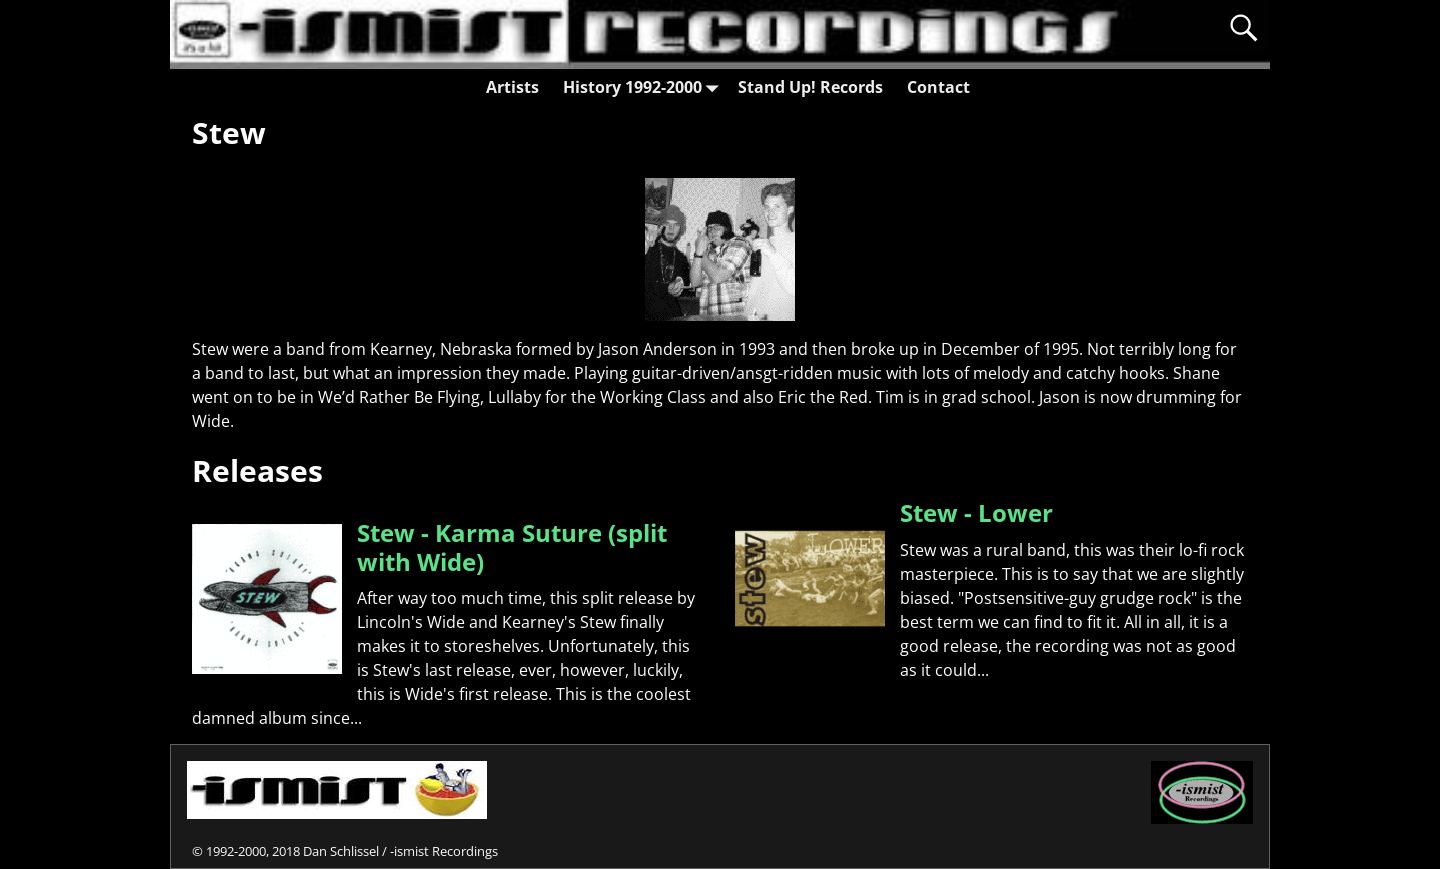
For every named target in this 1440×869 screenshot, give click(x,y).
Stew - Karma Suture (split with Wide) (512, 547)
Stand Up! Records (810, 87)
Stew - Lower (976, 512)
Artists (512, 87)
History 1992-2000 (644, 86)
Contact (938, 87)
